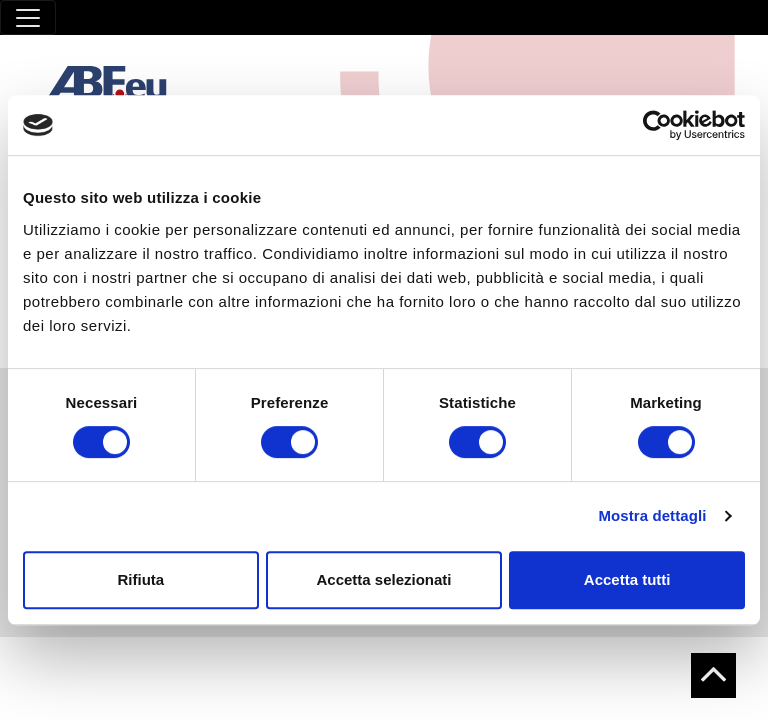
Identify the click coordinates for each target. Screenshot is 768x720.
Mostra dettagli (652, 515)
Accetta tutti (627, 579)
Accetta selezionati (383, 579)
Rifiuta (140, 579)
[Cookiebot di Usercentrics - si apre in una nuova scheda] (657, 125)
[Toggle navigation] (28, 17)
